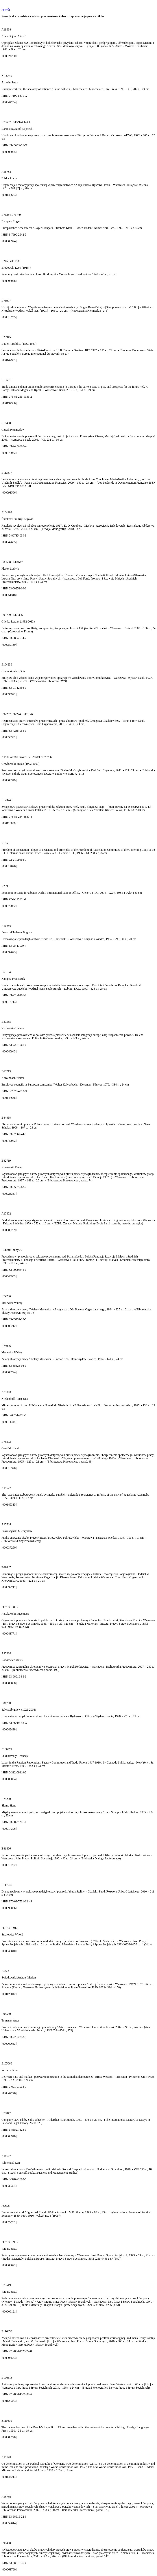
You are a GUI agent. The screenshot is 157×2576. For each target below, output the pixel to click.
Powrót (5, 9)
